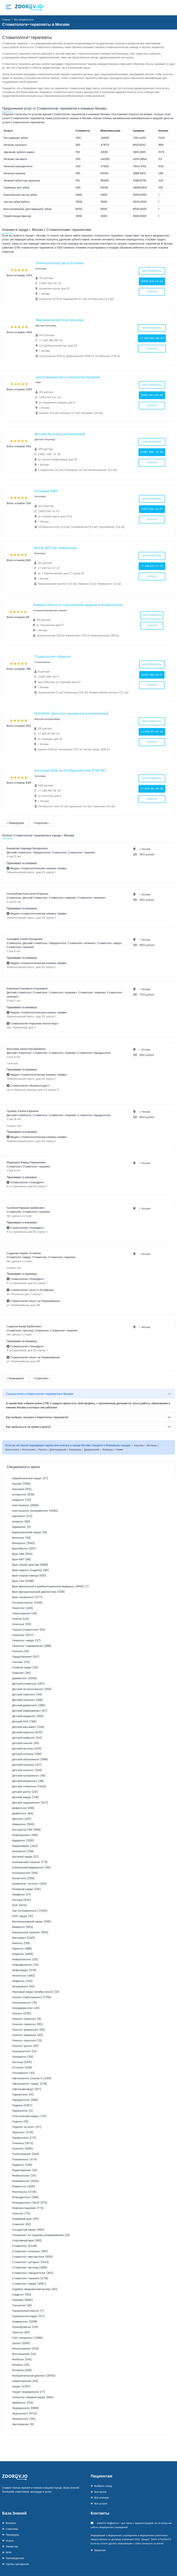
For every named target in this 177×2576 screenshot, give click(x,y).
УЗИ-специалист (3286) (27, 2338)
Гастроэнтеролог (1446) (27, 1602)
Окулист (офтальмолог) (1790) (31, 1997)
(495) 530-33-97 (152, 510)
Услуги (151, 293)
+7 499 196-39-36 (152, 790)
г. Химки (130, 1449)
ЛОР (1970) (19, 1905)
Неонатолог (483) (23, 1975)
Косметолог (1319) (23, 1878)
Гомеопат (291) (21, 1673)
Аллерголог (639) (23, 1494)
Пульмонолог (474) (24, 2159)
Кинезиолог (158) (23, 1851)
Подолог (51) (20, 2121)
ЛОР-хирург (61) (22, 1916)
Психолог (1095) (22, 2148)
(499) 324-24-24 (152, 282)
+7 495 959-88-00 (151, 339)
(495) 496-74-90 (152, 453)
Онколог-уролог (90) (25, 2046)
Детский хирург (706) (25, 1797)
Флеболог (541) (22, 2359)
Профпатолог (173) (24, 2138)
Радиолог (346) (22, 2165)
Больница (42, 268)
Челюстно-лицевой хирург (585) (33, 2397)
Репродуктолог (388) (25, 2197)
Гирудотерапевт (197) (25, 1656)
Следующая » (42, 823)
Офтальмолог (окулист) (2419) (31, 2078)
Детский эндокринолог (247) (30, 1802)
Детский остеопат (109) (26, 1754)
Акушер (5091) (21, 1483)
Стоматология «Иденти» (52, 656)
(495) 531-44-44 (152, 396)
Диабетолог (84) (22, 1813)
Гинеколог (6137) (23, 1635)
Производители (15, 2558)
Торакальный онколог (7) (28, 2311)
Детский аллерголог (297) (28, 1683)
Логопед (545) (21, 1900)
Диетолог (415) (21, 1819)
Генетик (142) (20, 1619)
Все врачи (100, 2492)
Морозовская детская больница (59, 320)
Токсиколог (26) (22, 2305)
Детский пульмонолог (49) (29, 1775)
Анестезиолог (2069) (25, 1505)
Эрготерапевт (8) (23, 2424)
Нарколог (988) (22, 1948)
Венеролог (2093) (23, 1543)
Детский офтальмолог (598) (30, 1759)
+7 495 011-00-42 (152, 733)
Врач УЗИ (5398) (23, 1581)
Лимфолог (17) (21, 1894)
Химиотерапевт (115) (25, 2381)
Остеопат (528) (22, 2067)
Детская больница (47, 325)
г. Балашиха (80, 1449)
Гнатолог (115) (21, 1662)
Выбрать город (103, 2486)
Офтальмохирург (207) (26, 2089)
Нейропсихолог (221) (25, 1959)
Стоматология (43, 662)
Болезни (11, 2523)
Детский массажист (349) (28, 1727)
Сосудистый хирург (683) (28, 2229)
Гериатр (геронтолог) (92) (28, 1629)
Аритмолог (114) (22, 1516)
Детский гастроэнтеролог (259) (32, 1689)
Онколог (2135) (21, 2013)
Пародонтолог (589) (25, 2100)
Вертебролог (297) (24, 1548)
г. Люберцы (117, 1449)
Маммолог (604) (22, 1927)
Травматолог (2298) (24, 2321)
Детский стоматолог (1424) (29, 1786)
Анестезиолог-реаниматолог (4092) (35, 1511)
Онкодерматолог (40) (26, 2008)
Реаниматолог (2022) (25, 2181)
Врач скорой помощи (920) (29, 1575)
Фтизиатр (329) (22, 2370)
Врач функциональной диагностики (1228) (38, 1592)
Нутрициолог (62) (23, 1986)
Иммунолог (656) (23, 1824)
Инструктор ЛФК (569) (26, 1829)
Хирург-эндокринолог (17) (28, 2392)
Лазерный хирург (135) (26, 1889)
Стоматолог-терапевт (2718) (30, 2278)
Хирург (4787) (21, 2386)
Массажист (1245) (23, 1938)
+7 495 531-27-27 (152, 567)
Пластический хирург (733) (29, 2116)
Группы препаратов (18, 2564)
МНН (9, 2552)
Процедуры (13, 2535)
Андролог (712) (21, 1500)
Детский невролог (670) (27, 1732)
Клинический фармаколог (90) (31, 1867)
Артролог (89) (21, 1521)
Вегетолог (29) (21, 1538)
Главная (6, 19)
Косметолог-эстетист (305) (29, 1884)
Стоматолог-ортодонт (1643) (30, 2262)
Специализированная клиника (52, 610)
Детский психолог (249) (27, 1770)
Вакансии (100, 2550)
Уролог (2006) (21, 2343)
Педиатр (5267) (22, 2105)
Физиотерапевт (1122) (25, 2348)
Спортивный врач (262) (27, 2240)
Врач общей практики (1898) (30, 1565)
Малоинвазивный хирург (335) (31, 1921)
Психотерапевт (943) (25, 2154)
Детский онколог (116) (25, 1743)
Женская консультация (48, 719)
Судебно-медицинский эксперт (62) (34, 2289)
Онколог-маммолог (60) (27, 2035)
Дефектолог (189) (23, 1808)
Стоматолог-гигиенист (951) (30, 2251)
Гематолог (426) (22, 1608)
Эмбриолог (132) (22, 2402)
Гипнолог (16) (20, 1651)
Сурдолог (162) (21, 2294)
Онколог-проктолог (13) (27, 2040)
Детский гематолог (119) (27, 1694)
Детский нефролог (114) (27, 1738)
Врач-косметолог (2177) (27, 1597)
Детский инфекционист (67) (29, 1711)
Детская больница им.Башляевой (60, 434)
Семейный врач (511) (25, 2219)
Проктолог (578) (22, 2132)
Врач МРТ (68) (21, 1559)
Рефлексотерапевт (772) (28, 2208)
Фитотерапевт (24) (24, 2354)
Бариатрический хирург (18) (29, 1532)
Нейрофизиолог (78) (25, 1965)
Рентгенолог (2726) (24, 2192)
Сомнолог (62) (21, 2224)
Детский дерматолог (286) (28, 1705)
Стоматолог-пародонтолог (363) (33, 2273)
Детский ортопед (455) (27, 1748)
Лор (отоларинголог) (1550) (30, 1911)
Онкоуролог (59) (22, 2056)
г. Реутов (45, 1449)
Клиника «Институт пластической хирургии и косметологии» (78, 605)
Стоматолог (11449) (24, 2246)
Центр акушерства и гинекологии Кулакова (68, 377)
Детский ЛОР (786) (24, 1721)
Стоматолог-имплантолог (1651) (32, 2257)
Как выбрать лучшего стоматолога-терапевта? (37, 1417)
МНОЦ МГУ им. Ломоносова (55, 548)
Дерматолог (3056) (24, 1678)
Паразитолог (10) (23, 2094)
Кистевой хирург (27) (25, 1856)
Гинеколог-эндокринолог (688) (31, 1646)
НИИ (38, 382)
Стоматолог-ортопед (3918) (29, 2267)
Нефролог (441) (22, 1981)
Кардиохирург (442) (25, 1846)
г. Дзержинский (99, 1449)
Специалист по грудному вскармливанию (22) (41, 2235)
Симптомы (12, 2529)
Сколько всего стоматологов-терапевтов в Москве (39, 1394)
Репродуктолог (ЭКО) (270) (29, 2202)
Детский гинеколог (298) (27, 1700)
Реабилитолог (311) (24, 2175)
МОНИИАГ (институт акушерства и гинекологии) (71, 713)
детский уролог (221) (25, 1792)
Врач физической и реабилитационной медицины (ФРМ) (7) (50, 1586)
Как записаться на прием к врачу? (28, 1427)
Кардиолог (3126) (23, 1840)
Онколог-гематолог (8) (26, 2019)
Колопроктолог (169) (25, 1873)
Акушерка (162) (22, 1489)
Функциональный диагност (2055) (34, 2375)
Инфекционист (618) (25, 1835)
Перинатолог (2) (22, 2111)
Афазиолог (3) (21, 1527)
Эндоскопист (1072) (24, 2413)
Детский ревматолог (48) (28, 1781)
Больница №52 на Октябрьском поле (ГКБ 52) (70, 770)
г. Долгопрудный (62, 1449)
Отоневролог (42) (23, 2073)
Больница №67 (46, 491)
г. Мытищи (152, 1445)
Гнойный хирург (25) (25, 1667)
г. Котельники (30, 1449)
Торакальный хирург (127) (28, 2316)
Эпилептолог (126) (24, 2419)
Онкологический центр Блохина (59, 263)
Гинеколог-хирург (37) (26, 1640)
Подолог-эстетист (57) (26, 2127)
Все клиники (102, 2497)
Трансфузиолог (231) (25, 2327)
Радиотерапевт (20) (24, 2170)
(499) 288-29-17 (152, 676)
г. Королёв (138, 1445)
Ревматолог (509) (23, 2186)
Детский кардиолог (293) (28, 1716)
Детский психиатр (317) (27, 1765)
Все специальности (24, 19)
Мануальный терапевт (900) (30, 1932)
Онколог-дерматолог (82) (28, 2029)
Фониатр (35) (21, 2365)
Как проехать (151, 271)
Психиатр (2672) (22, 2143)
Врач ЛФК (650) (22, 1554)
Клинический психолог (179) (30, 1862)
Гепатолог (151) (21, 1624)
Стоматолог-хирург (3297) (29, 2284)
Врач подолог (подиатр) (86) (30, 1570)
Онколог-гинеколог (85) (27, 2024)
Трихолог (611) (21, 2332)
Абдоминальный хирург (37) (30, 1478)
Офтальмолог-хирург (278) (29, 2084)
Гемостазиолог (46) (24, 1613)
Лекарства (12, 2546)
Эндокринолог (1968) (25, 2408)
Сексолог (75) (21, 2213)
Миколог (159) (21, 1943)
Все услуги (101, 2503)
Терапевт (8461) (22, 2300)
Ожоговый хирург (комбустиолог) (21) (35, 1992)
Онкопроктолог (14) (24, 2051)
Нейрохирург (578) (24, 1970)
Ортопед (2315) (22, 2062)
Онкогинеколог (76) (24, 2002)
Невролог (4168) (22, 1954)
